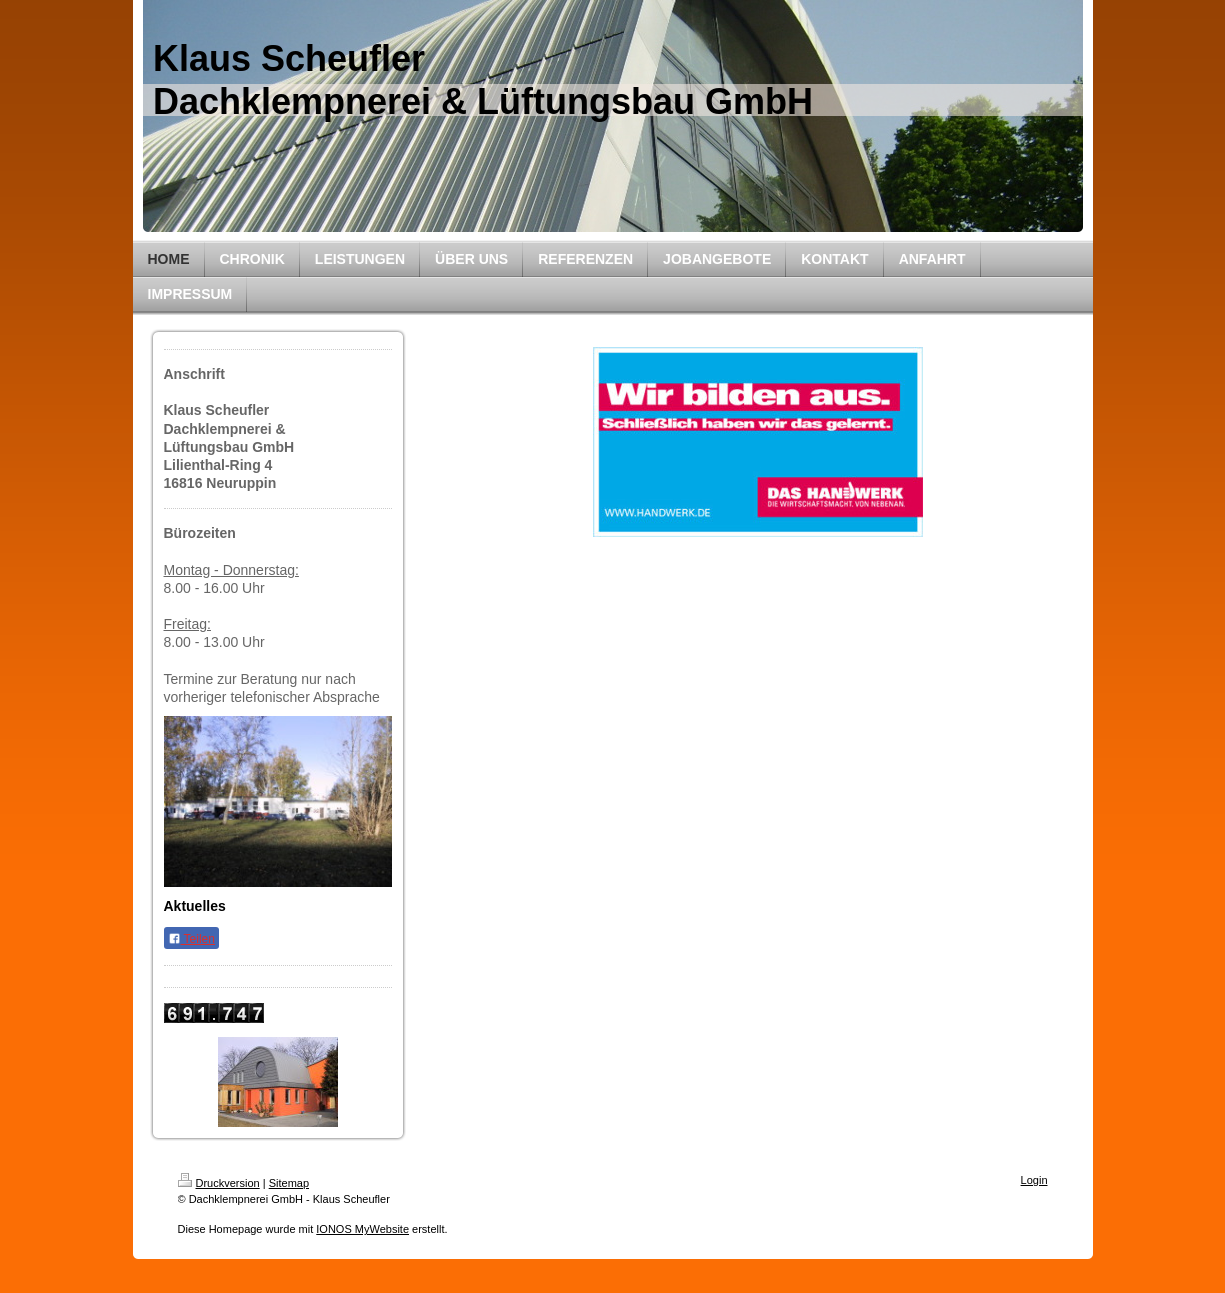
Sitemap (289, 1183)
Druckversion (219, 1183)
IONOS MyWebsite (362, 1229)
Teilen (191, 939)
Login (1034, 1180)
